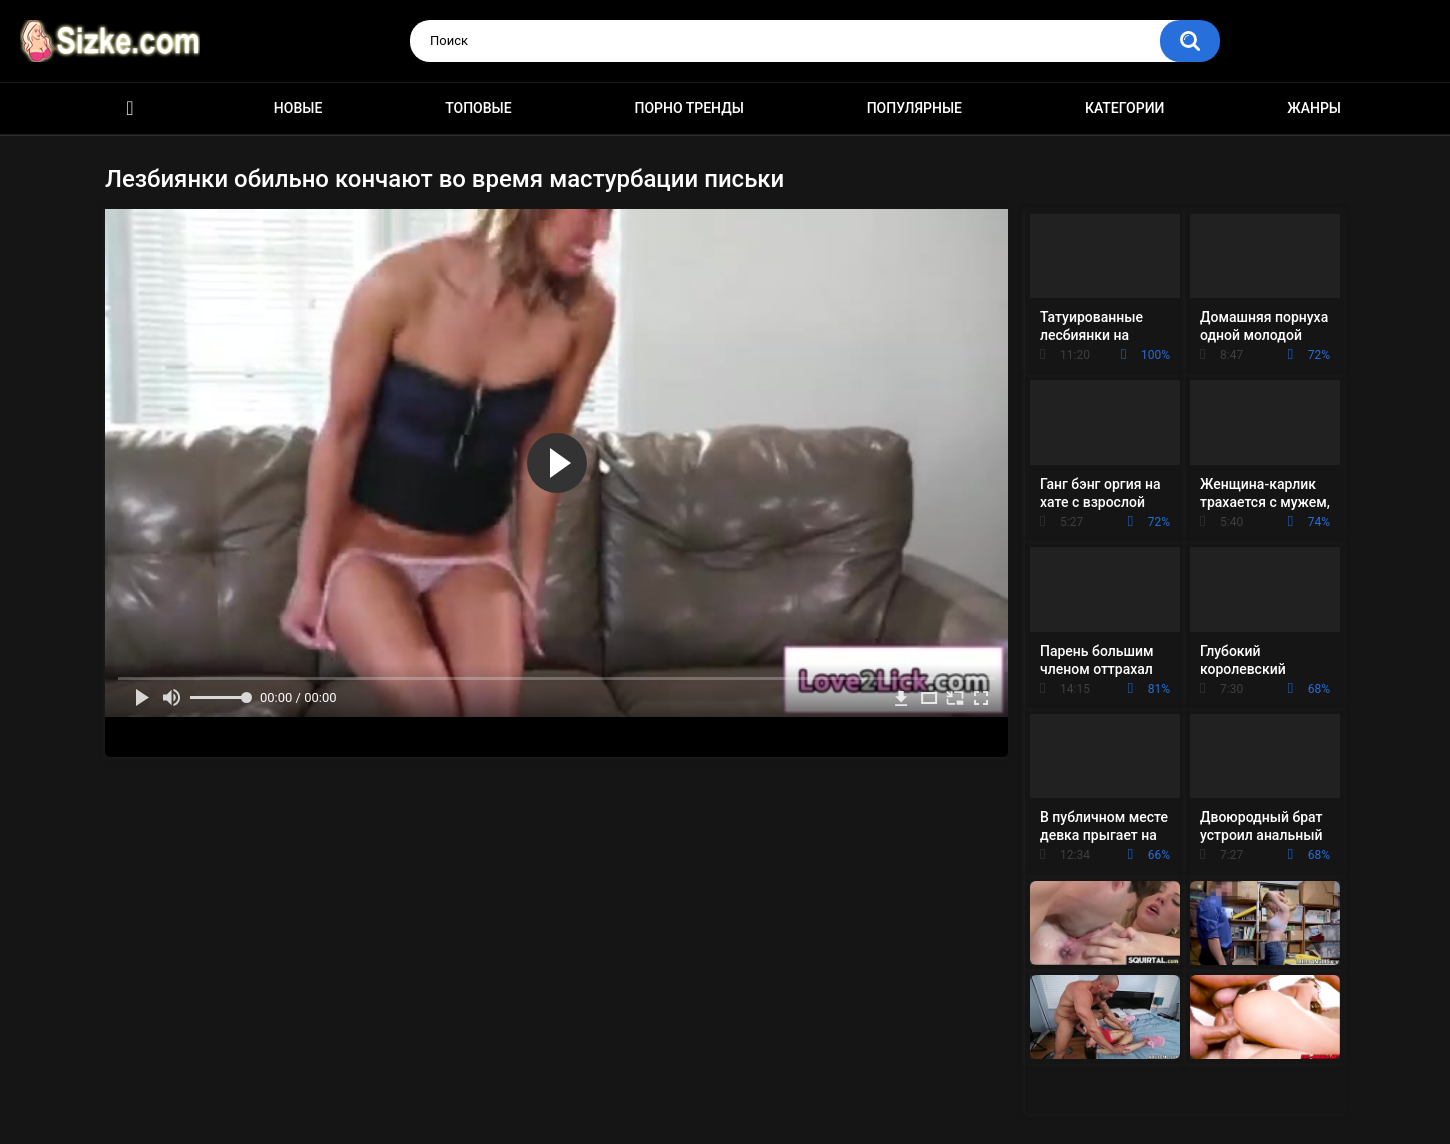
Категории (1125, 108)
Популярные (914, 108)
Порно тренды (688, 108)
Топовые (478, 108)
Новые (298, 108)
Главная (130, 108)
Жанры (1314, 108)
